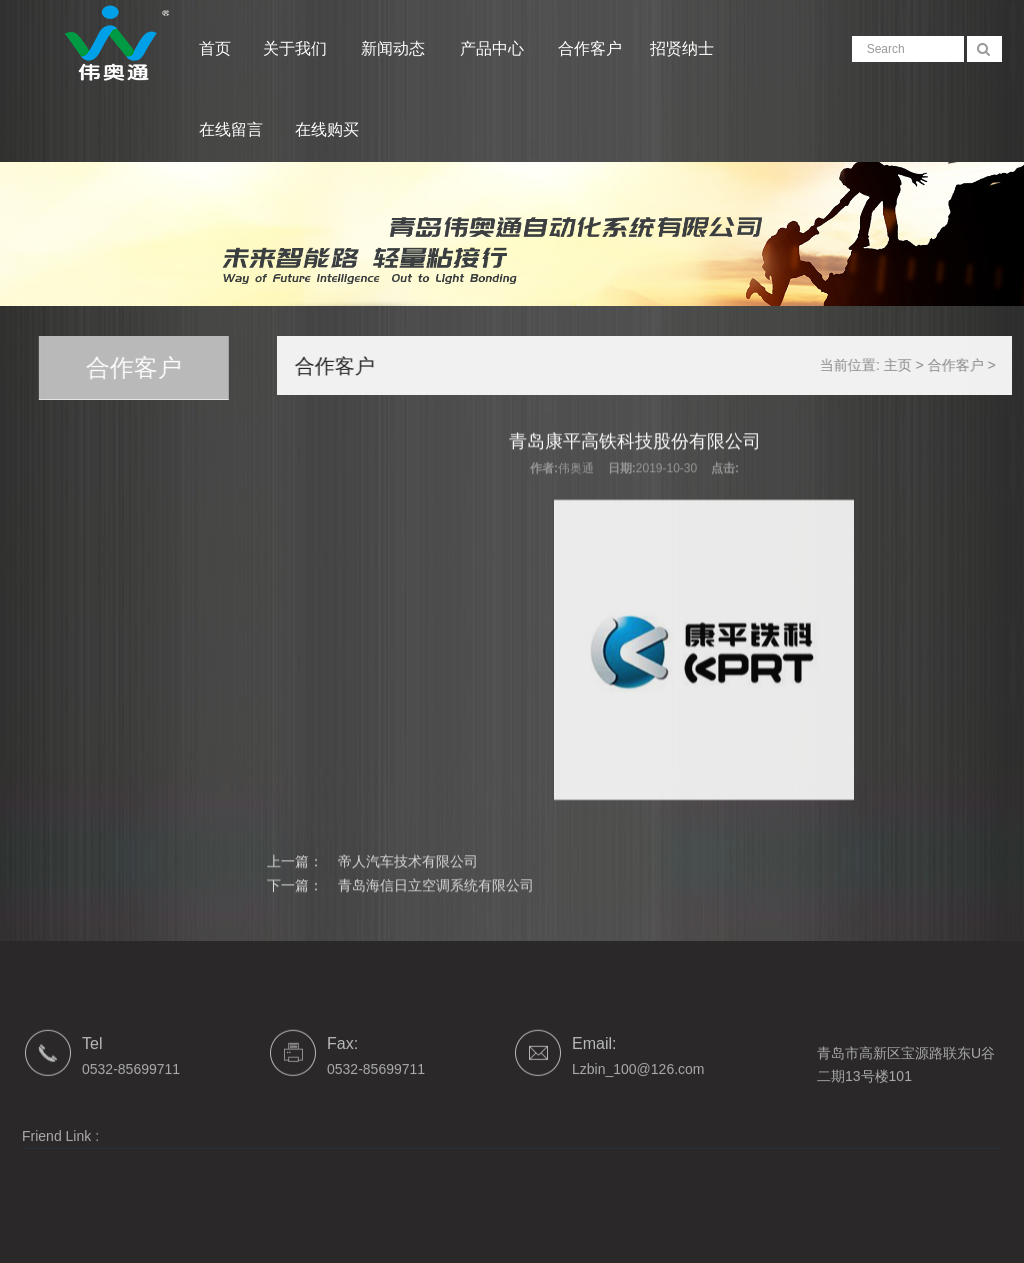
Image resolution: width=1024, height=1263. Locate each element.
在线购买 (327, 129)
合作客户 (590, 48)
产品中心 (494, 48)
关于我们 (297, 48)
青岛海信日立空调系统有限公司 (436, 898)
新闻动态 (395, 48)
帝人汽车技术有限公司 (408, 875)
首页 (215, 48)
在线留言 (231, 129)
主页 (917, 365)
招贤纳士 (682, 48)
